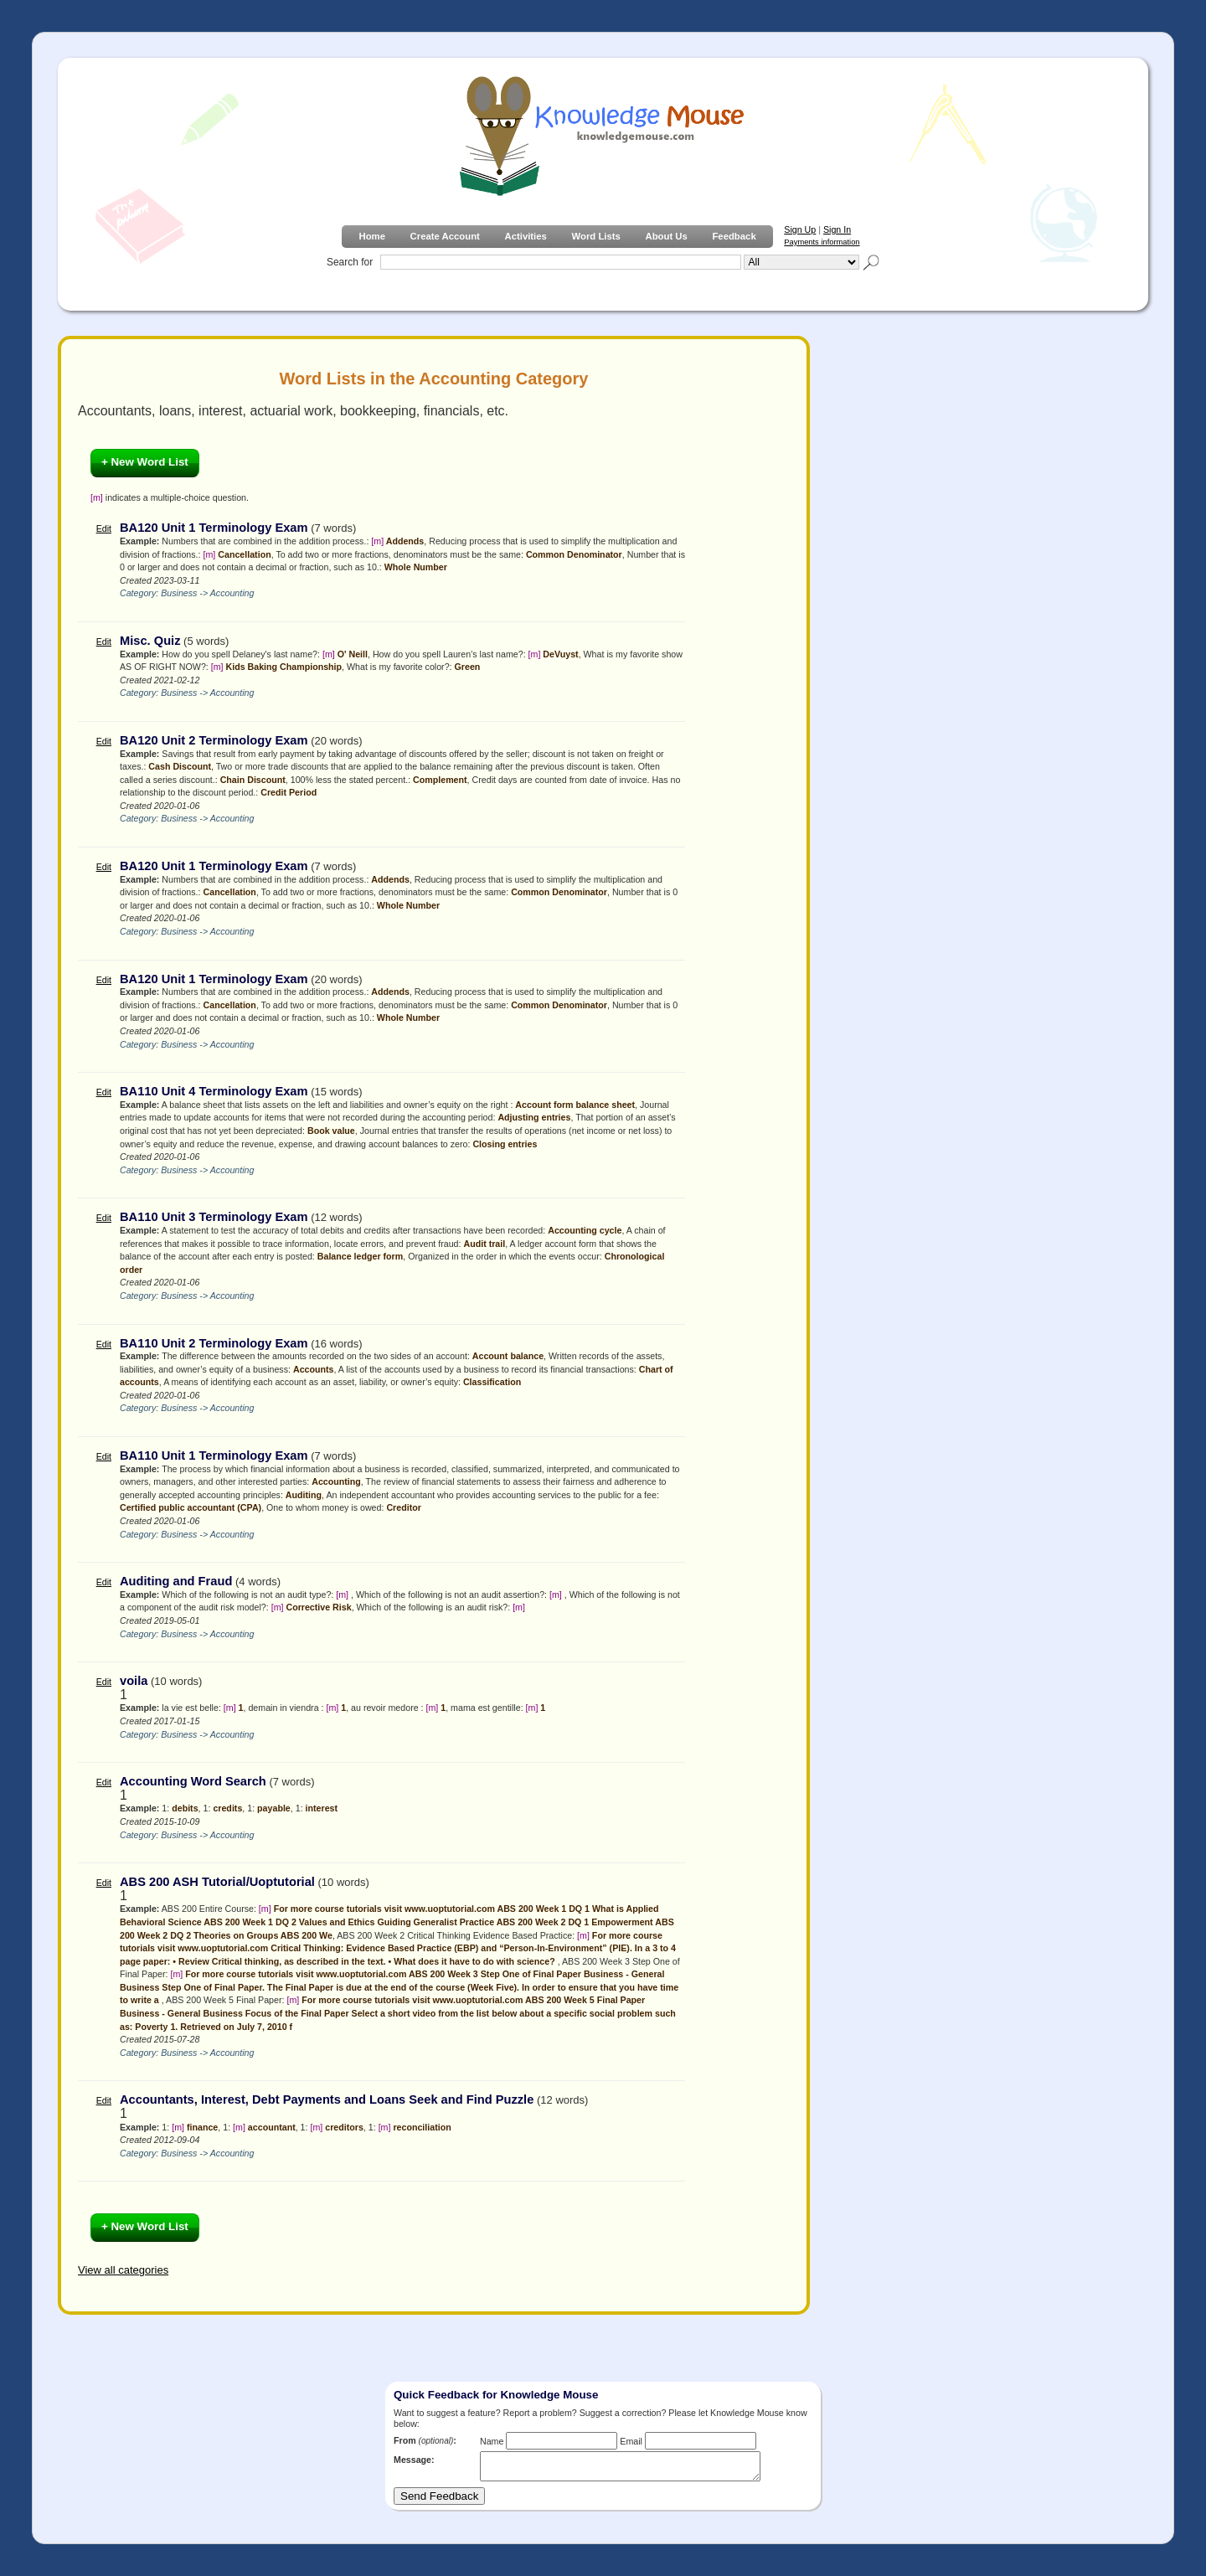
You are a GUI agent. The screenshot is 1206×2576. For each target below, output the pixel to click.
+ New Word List (144, 462)
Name (491, 2441)
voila (133, 1680)
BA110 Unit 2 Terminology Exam (214, 1343)
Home (371, 236)
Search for (350, 262)
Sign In (837, 229)
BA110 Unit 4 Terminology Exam (214, 1091)
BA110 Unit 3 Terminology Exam (214, 1217)
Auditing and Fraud (176, 1581)
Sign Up (800, 229)
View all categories (123, 2270)
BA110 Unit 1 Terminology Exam (214, 1455)
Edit (103, 528)
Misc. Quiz (150, 640)
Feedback (733, 236)
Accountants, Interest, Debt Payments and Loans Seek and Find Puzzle (326, 2099)
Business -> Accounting (207, 593)
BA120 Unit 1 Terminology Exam (214, 527)
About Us (666, 236)
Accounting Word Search (193, 1781)
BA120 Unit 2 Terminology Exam (214, 740)
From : (425, 2440)
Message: (414, 2460)
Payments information (821, 242)
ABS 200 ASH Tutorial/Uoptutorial (217, 1881)
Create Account (445, 236)
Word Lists (596, 236)
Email (631, 2441)
